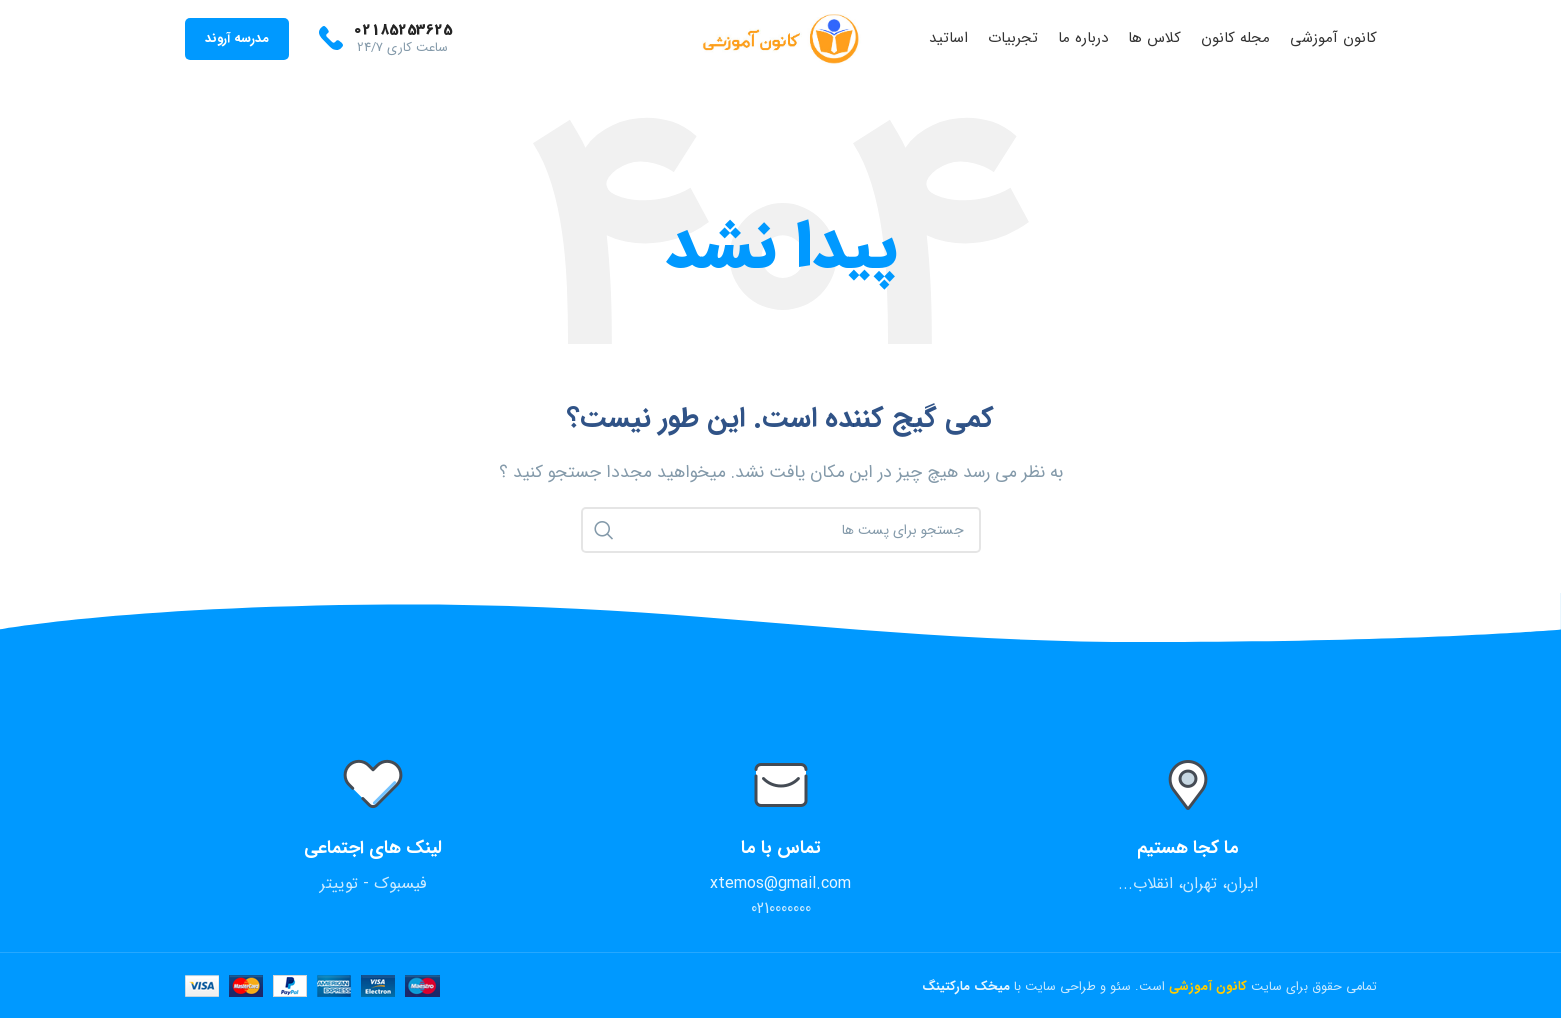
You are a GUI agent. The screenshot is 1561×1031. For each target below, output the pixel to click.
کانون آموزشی (1208, 999)
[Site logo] (781, 44)
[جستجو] (781, 543)
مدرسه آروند (236, 44)
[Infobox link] (384, 45)
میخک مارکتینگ (968, 999)
